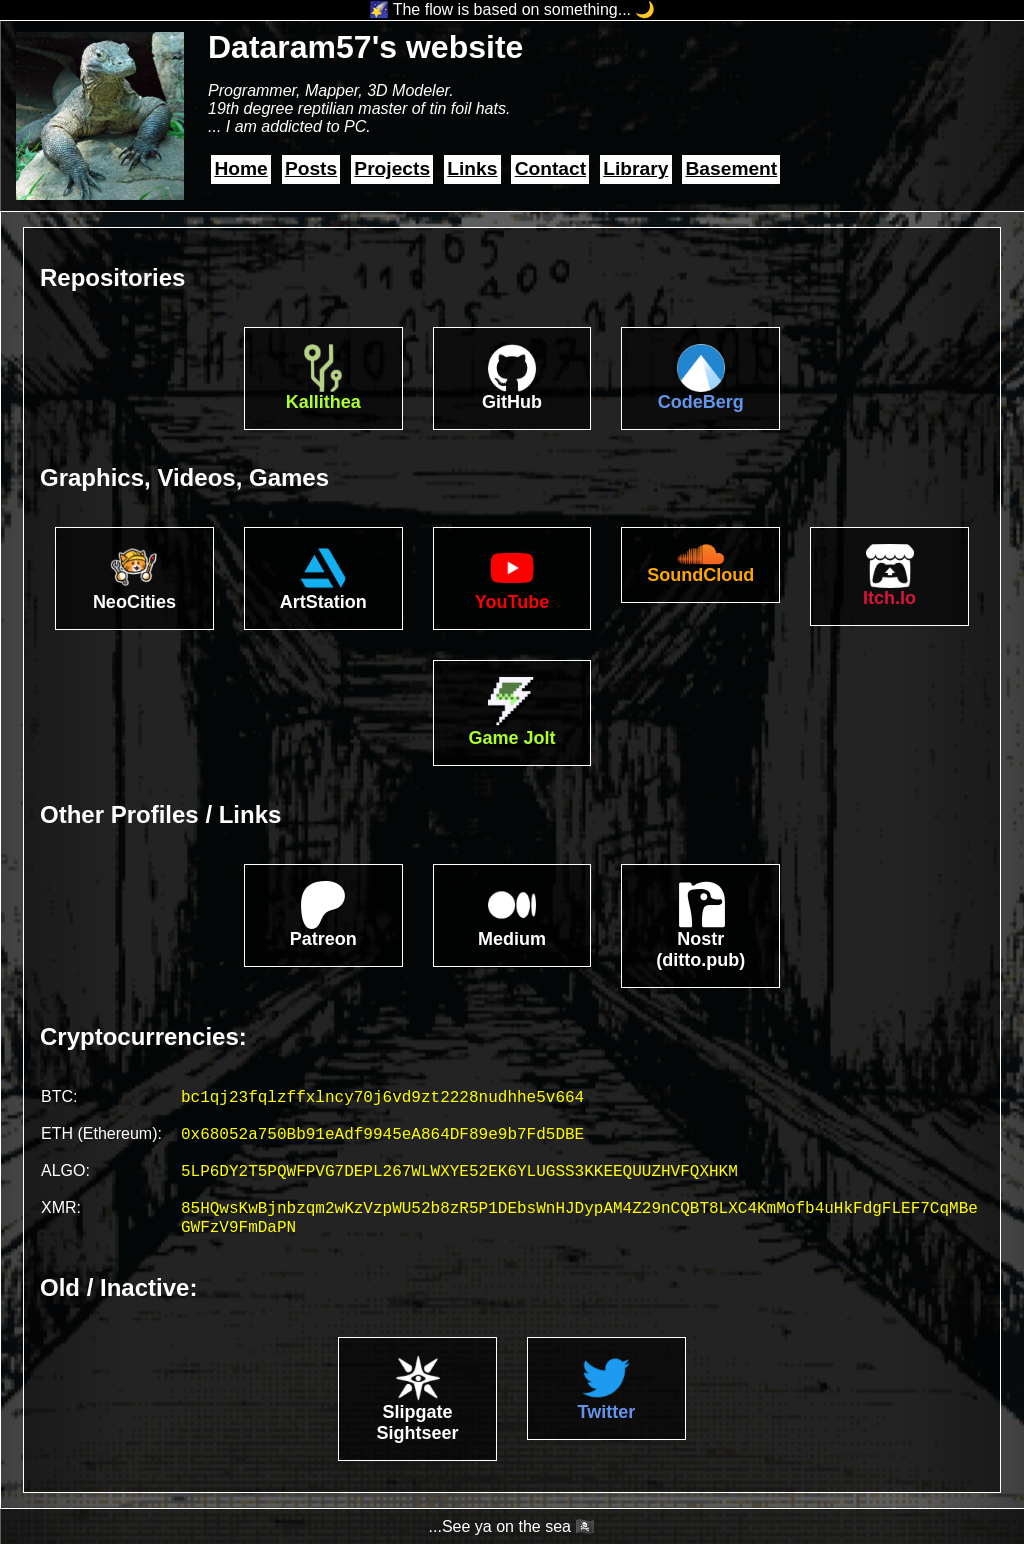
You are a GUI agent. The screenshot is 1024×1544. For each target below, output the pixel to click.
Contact (550, 168)
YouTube (512, 602)
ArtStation (323, 602)
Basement (732, 168)
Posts (311, 168)
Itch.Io (889, 598)
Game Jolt (511, 738)
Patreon (323, 939)
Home (240, 168)
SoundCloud (700, 575)
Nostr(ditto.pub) (700, 949)
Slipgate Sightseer (418, 1422)
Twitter (607, 1412)
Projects (392, 168)
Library (635, 168)
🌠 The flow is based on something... (500, 9)
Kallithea (323, 402)
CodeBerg (701, 402)
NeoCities (134, 602)
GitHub (512, 402)
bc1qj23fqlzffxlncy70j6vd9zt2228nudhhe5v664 (382, 1098)
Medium (512, 939)
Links (472, 168)
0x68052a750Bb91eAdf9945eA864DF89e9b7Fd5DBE (382, 1135)
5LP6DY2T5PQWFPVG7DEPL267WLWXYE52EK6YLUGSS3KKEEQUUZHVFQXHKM (459, 1172)
